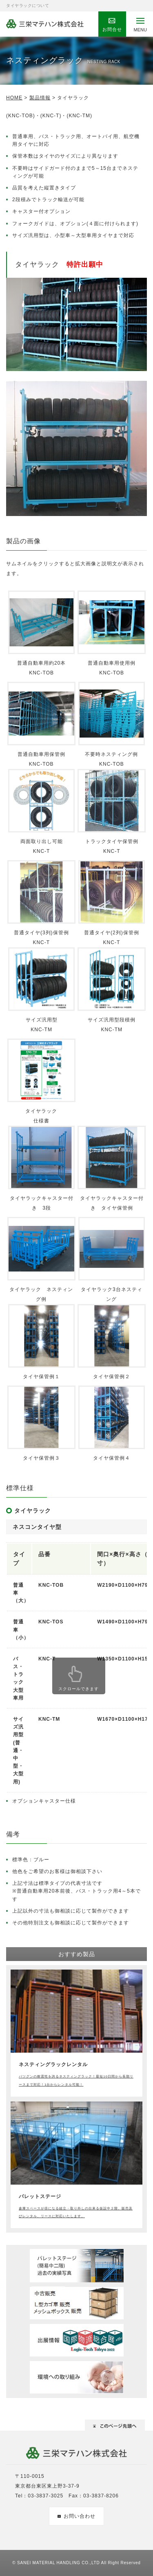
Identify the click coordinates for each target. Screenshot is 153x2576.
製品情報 (40, 98)
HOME (14, 98)
